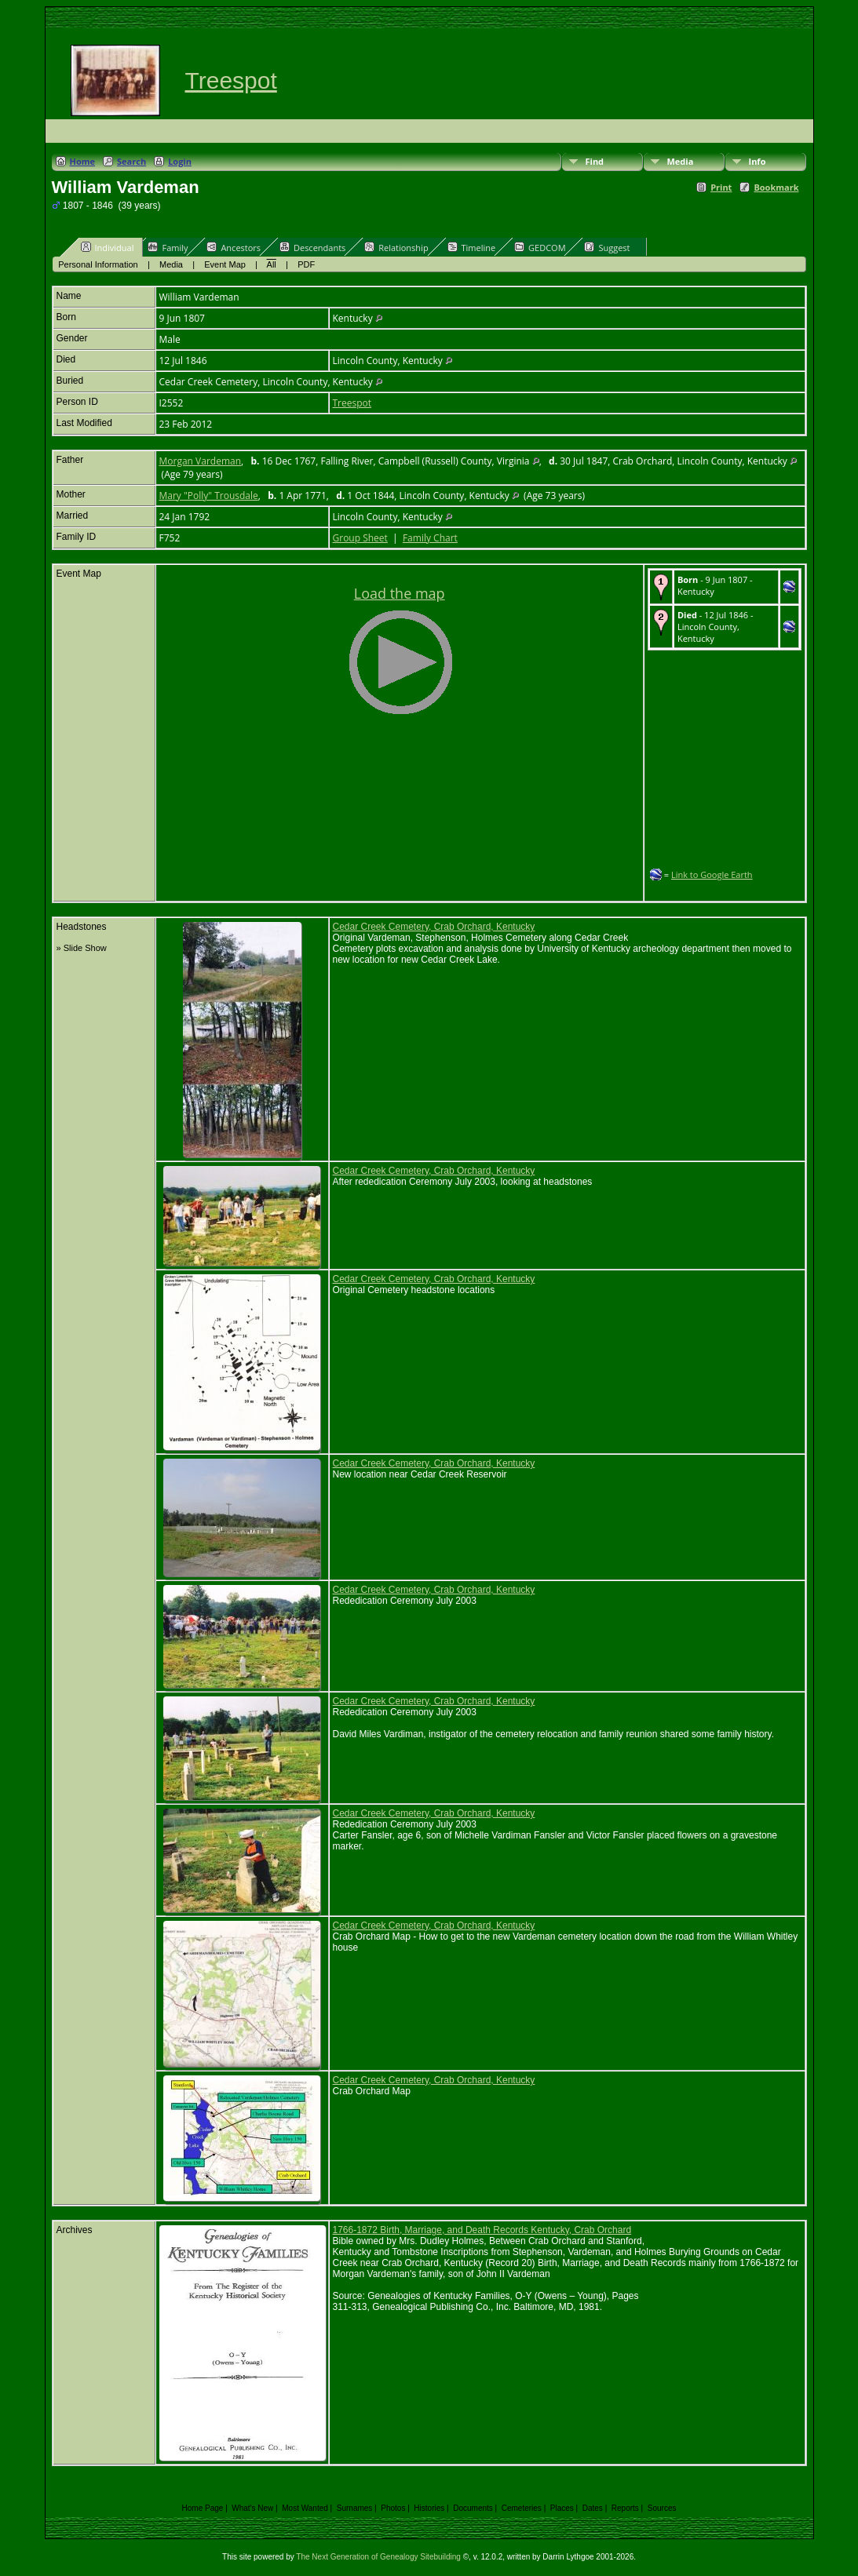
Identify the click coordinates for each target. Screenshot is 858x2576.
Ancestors (233, 247)
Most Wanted (305, 2508)
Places (562, 2508)
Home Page (203, 2508)
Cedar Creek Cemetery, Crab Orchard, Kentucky (434, 926)
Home (83, 161)
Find (595, 161)
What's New (252, 2508)
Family (168, 247)
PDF (306, 264)
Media (680, 161)
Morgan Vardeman (200, 461)
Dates (592, 2508)
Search (131, 161)
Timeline (471, 247)
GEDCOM (539, 247)
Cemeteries (522, 2508)
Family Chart (430, 538)
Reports (625, 2508)
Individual (107, 247)
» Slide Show (82, 948)
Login (180, 161)
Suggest (607, 247)
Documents (473, 2508)
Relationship (396, 247)
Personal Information (98, 264)
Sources (662, 2508)
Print (721, 187)
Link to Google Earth (712, 874)
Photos (393, 2508)
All (271, 264)
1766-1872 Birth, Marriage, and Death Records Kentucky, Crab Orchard (482, 2229)
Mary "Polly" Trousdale (208, 495)
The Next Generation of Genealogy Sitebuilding (378, 2556)
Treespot (231, 80)
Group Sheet (360, 538)
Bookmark (776, 187)
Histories (429, 2508)
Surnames (355, 2508)
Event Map (225, 264)
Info (757, 161)
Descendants (312, 247)
